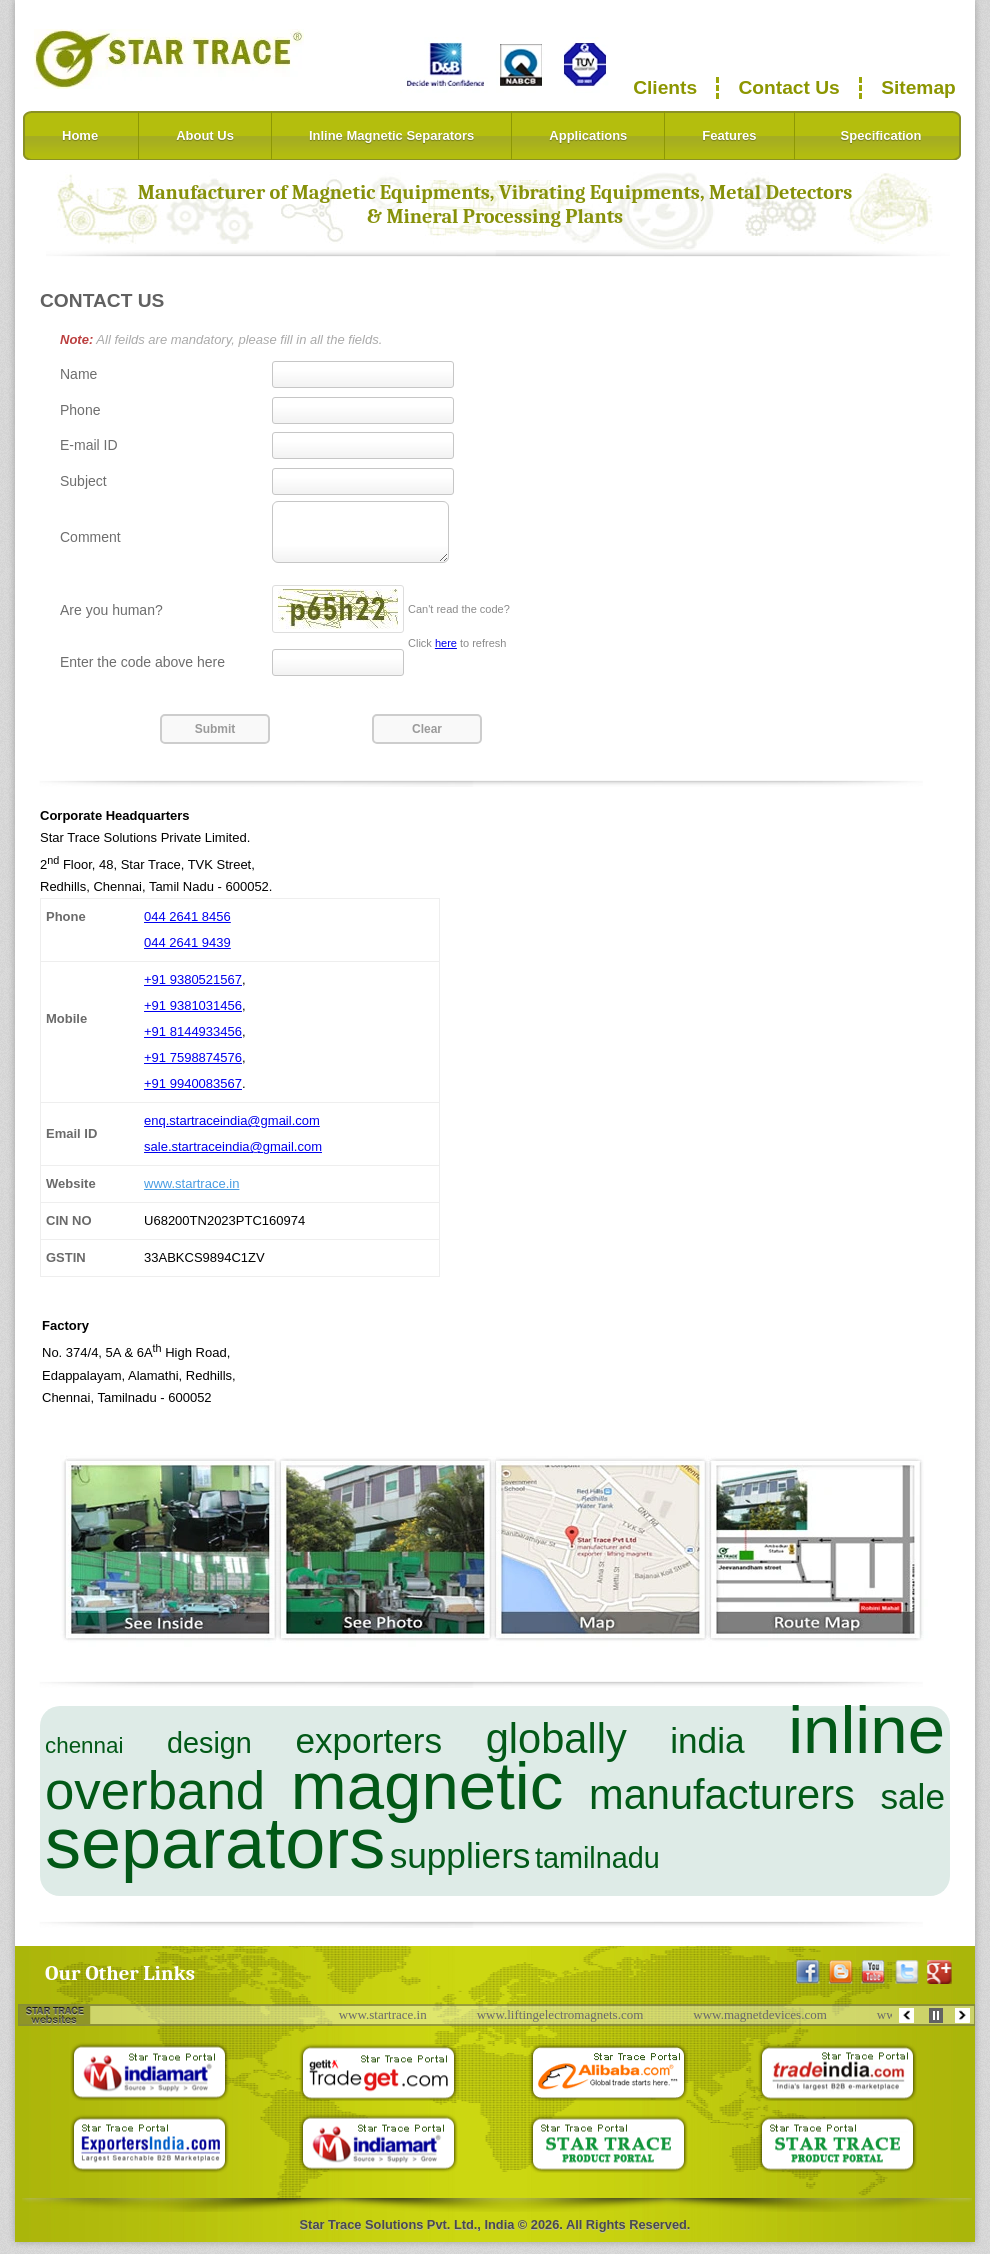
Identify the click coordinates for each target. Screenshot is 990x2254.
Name (78, 374)
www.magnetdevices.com (774, 2026)
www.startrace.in (191, 1195)
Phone (80, 410)
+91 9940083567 (193, 1095)
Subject (83, 481)
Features (729, 135)
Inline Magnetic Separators (391, 135)
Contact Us (789, 87)
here (446, 655)
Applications (588, 135)
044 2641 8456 (187, 928)
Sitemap (918, 87)
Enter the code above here (142, 674)
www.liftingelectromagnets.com (574, 2026)
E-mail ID (89, 445)
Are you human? (111, 622)
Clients (665, 87)
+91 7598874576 (193, 1069)
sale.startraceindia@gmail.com (233, 1158)
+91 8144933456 (193, 1043)
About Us (205, 135)
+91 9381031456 (193, 1017)
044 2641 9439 (187, 954)
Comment (90, 543)
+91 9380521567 (193, 991)
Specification (881, 135)
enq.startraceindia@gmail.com (232, 1132)
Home (80, 135)
